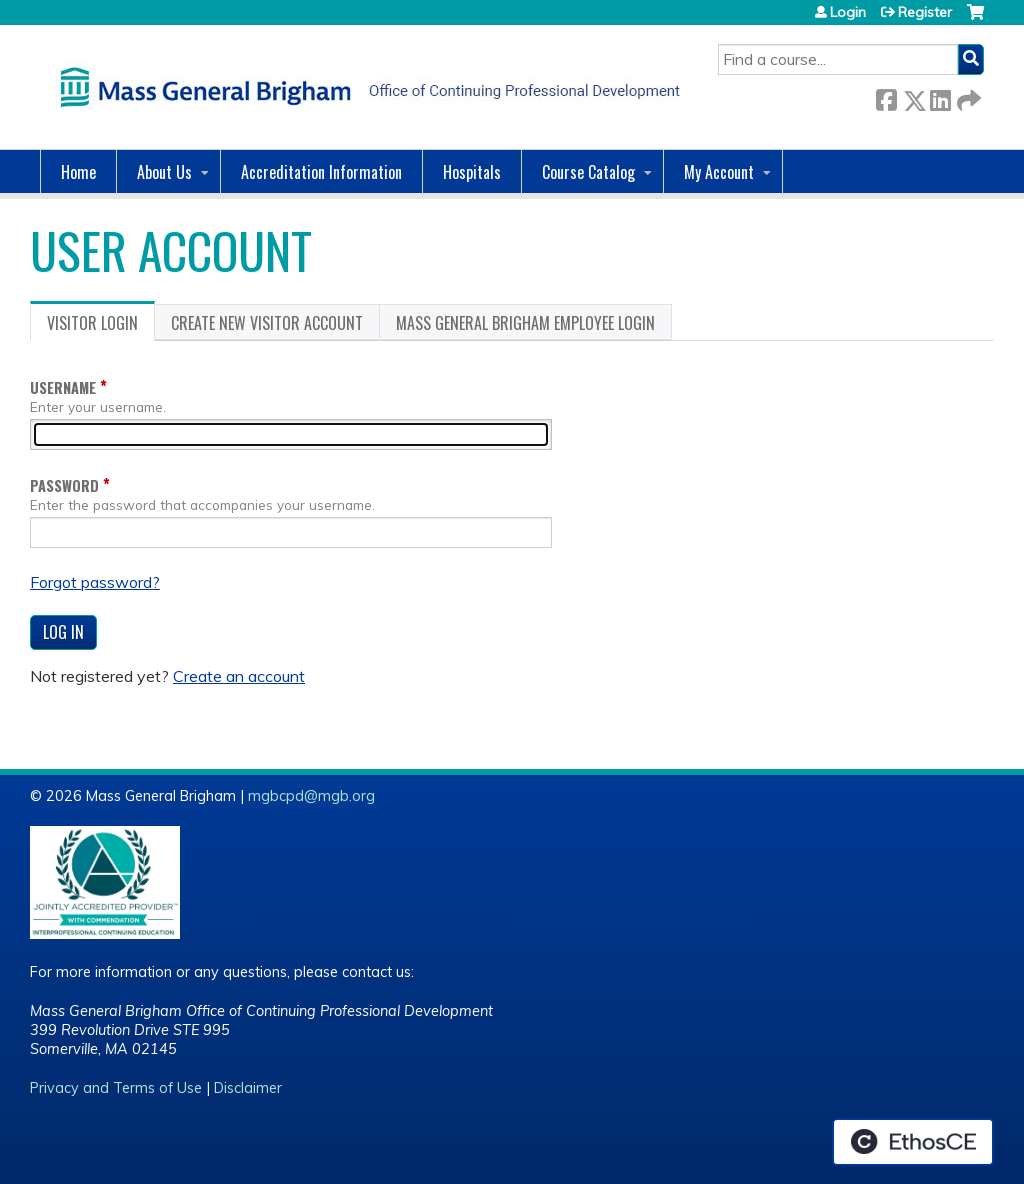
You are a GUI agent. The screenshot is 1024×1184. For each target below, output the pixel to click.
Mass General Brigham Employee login (525, 323)
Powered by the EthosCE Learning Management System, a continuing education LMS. (913, 1142)
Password (64, 485)
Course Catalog (588, 172)
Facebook (886, 96)
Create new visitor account (267, 323)
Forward (967, 96)
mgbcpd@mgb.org (311, 796)
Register (925, 12)
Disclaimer (248, 1088)
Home (78, 172)
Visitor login (101, 326)
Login (848, 12)
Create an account (239, 676)
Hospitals (472, 172)
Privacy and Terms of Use (116, 1088)
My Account (719, 172)
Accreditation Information (321, 172)
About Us (164, 172)
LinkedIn (940, 96)
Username (63, 387)
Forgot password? (95, 582)
